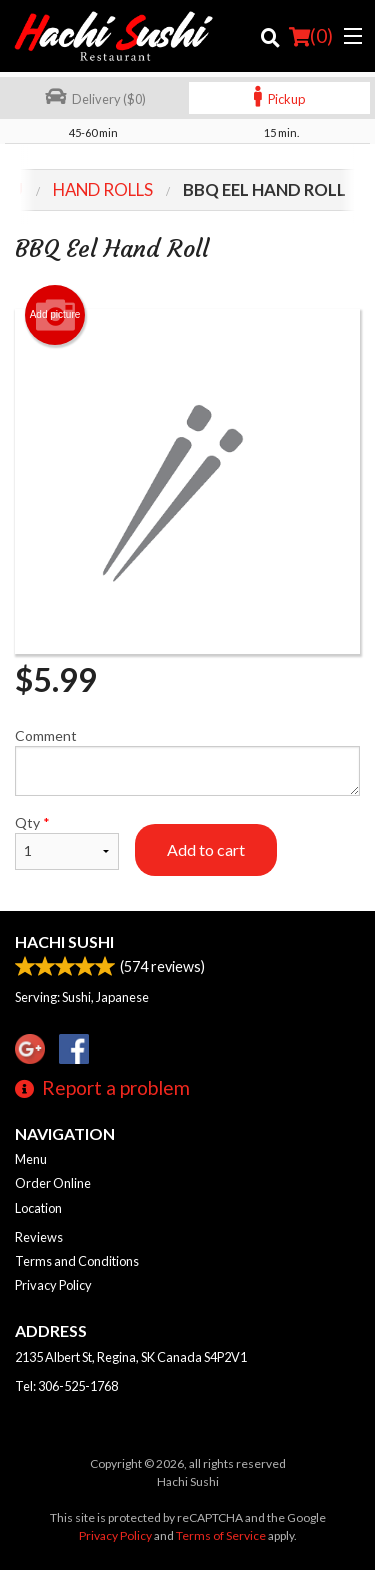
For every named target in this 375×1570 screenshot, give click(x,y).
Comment (187, 761)
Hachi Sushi (64, 941)
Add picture (55, 315)
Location (38, 1208)
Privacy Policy (53, 1285)
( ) (311, 36)
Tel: (66, 1386)
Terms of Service (221, 1535)
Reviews (39, 1237)
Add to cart (206, 849)
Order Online (53, 1183)
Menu (31, 1159)
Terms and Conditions (77, 1261)
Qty (67, 842)
